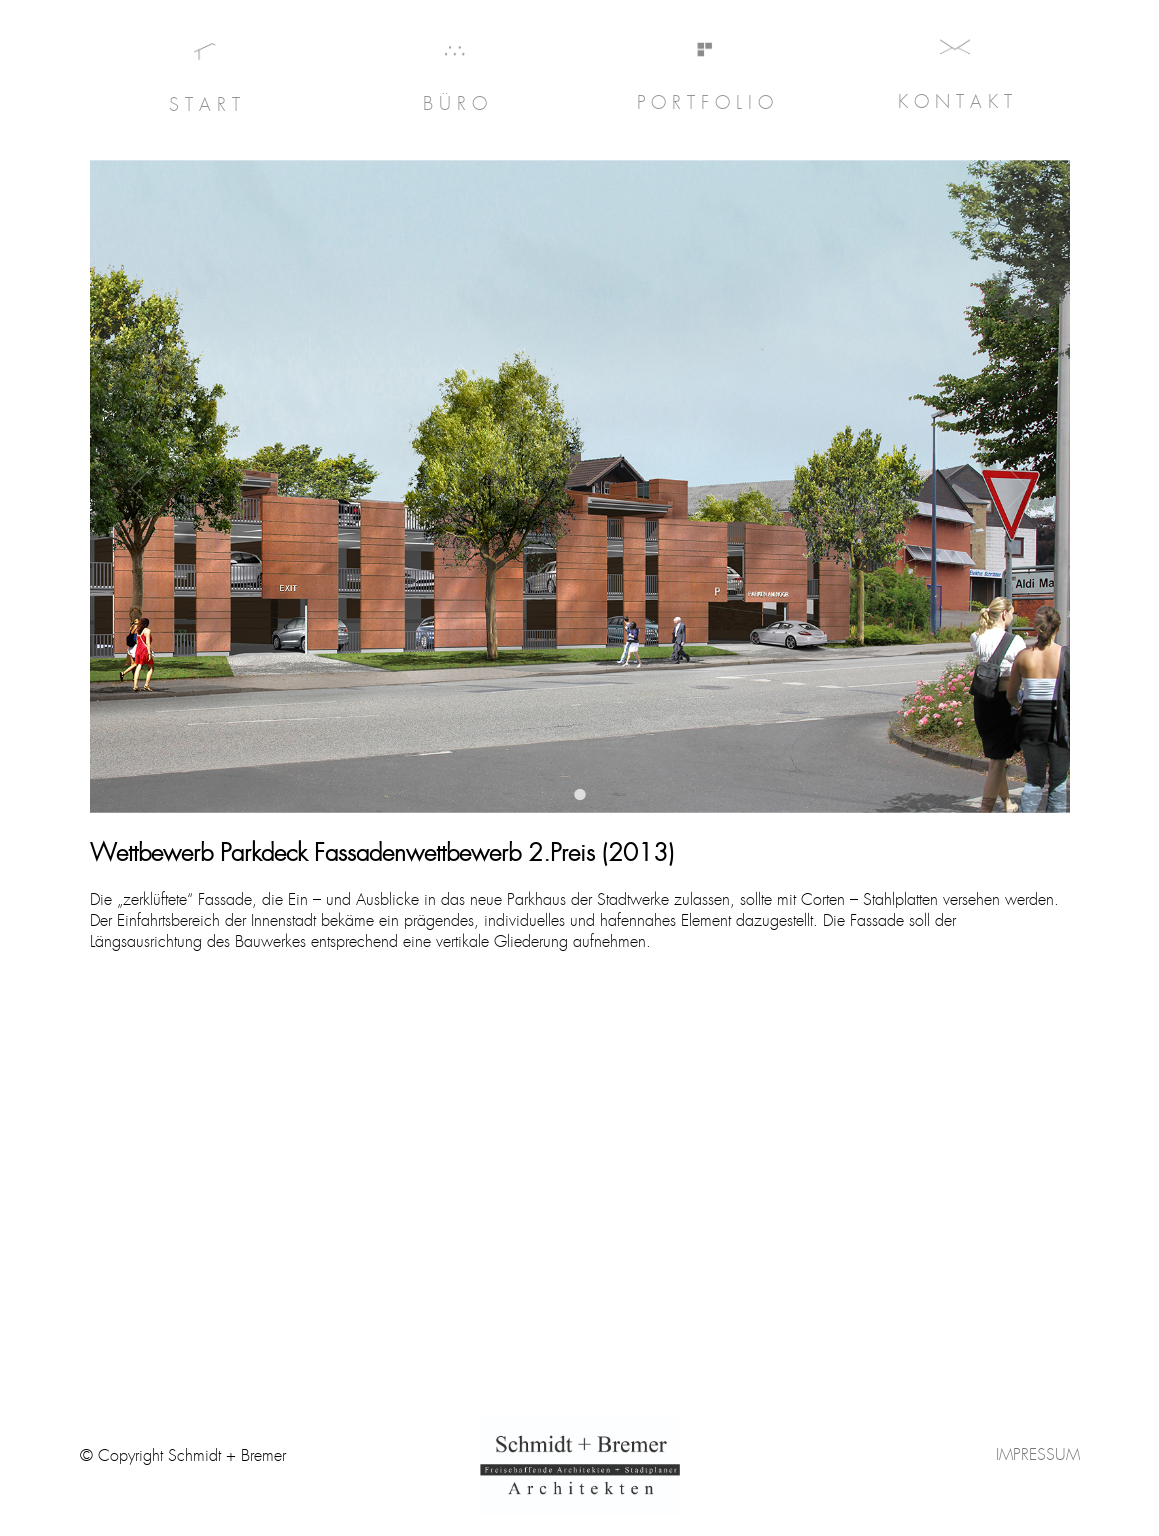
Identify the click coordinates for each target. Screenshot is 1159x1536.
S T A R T (204, 105)
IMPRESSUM (1038, 1454)
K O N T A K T (955, 102)
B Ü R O (455, 104)
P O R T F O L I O (705, 103)
